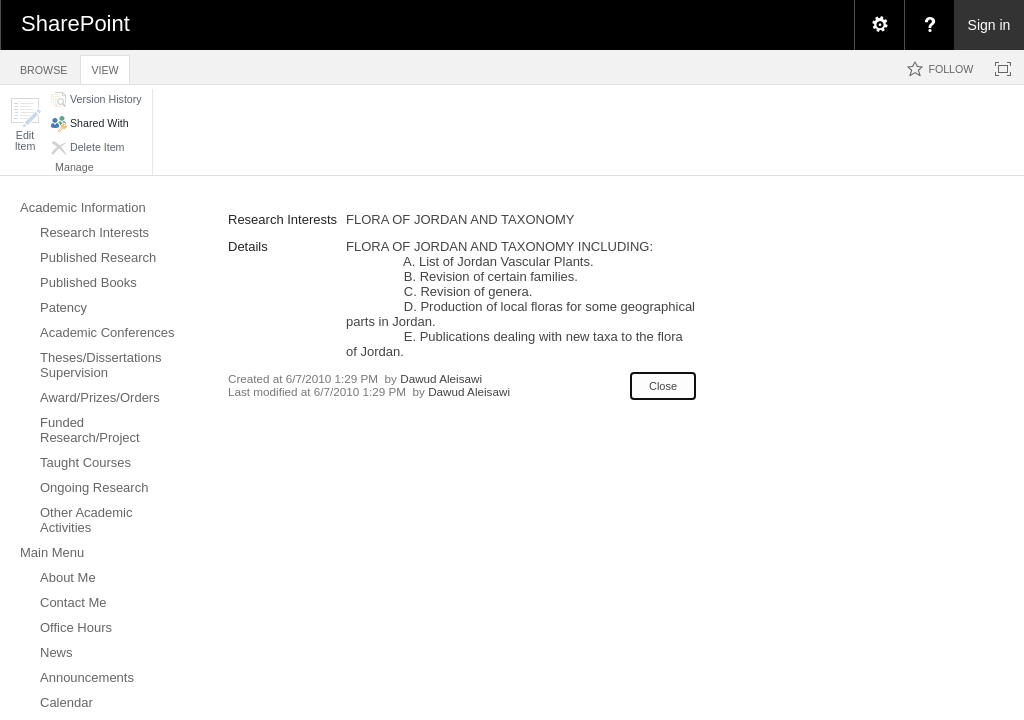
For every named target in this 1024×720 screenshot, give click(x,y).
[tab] (43, 66)
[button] (25, 124)
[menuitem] (879, 25)
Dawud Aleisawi (441, 378)
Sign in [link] (989, 25)
